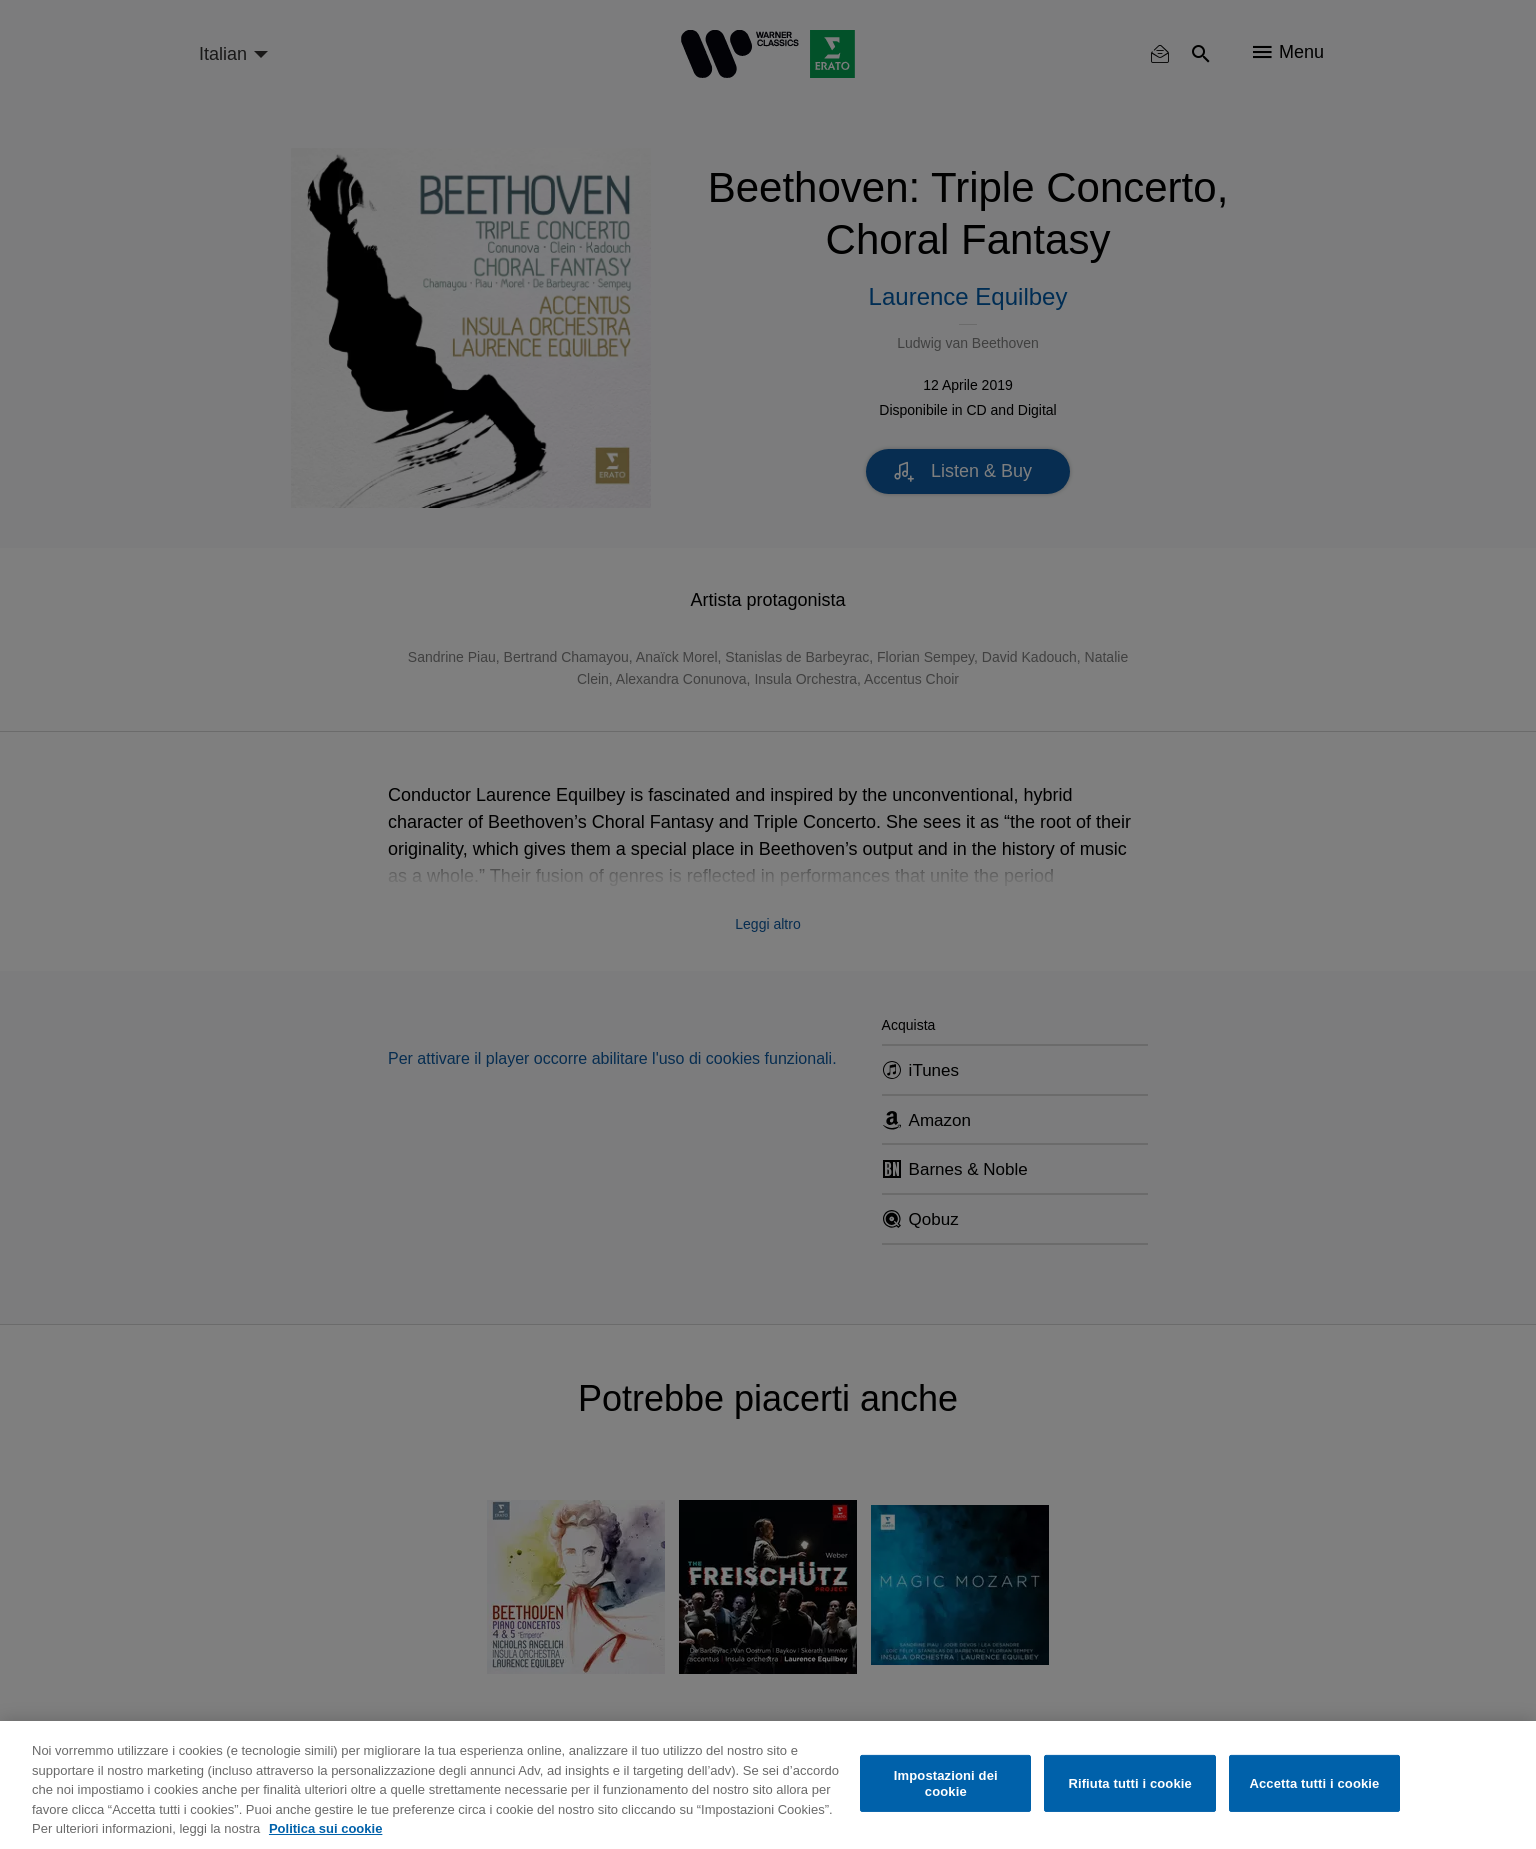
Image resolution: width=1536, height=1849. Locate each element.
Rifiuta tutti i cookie (1129, 1783)
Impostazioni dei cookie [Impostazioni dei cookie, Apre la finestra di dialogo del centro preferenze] (946, 1783)
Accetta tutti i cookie (1314, 1783)
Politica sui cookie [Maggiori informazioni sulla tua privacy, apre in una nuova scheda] (325, 1828)
